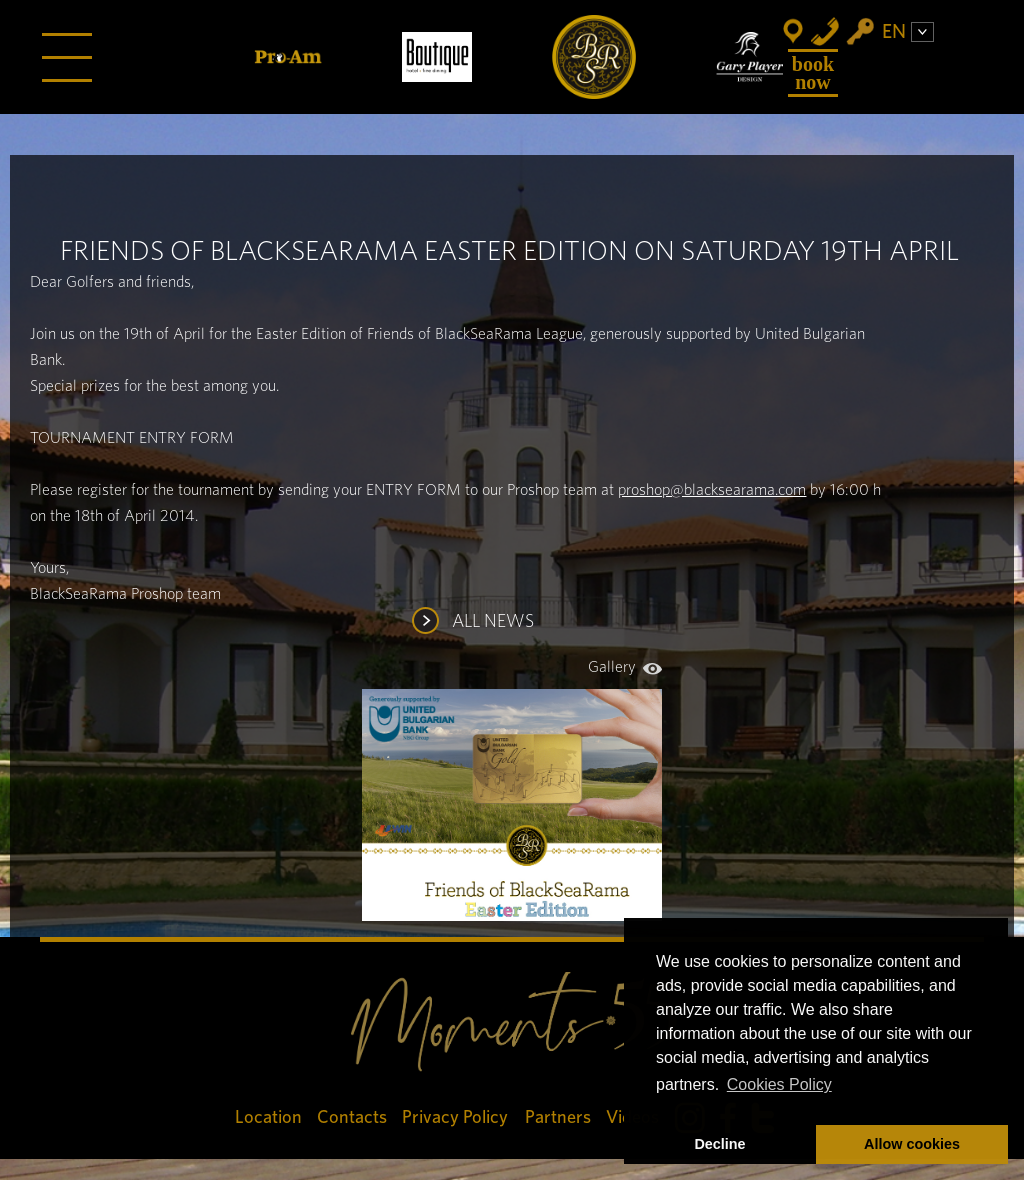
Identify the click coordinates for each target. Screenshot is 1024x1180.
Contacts (352, 1117)
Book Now (813, 73)
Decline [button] (719, 1144)
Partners (558, 1117)
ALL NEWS (493, 622)
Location (268, 1117)
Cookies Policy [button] (779, 1084)
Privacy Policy (456, 1117)
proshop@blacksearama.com (712, 490)
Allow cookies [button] (912, 1144)
